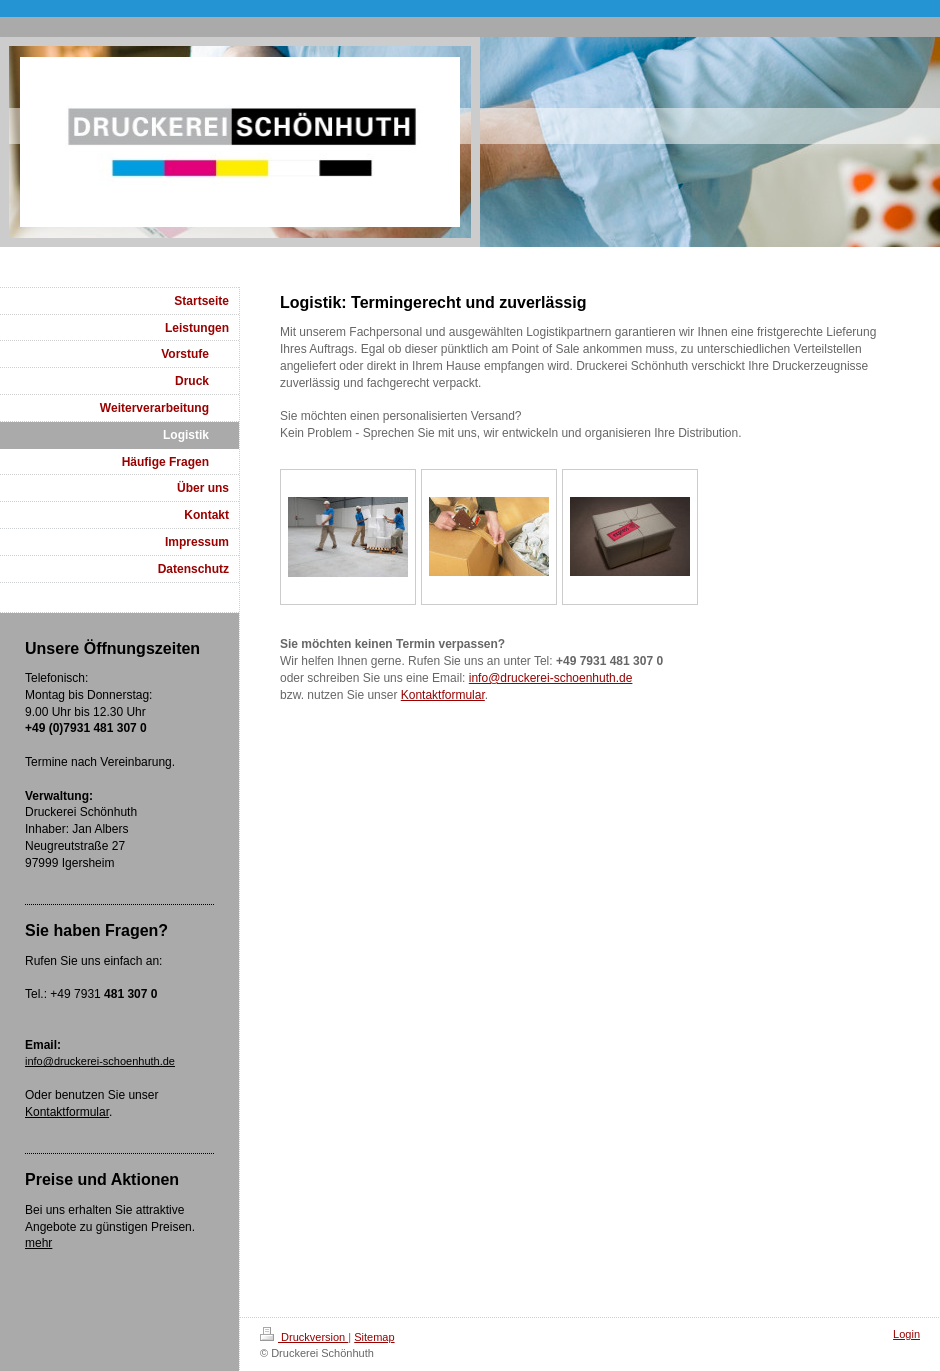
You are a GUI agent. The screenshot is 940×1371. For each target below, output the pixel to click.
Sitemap (374, 1337)
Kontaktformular (443, 695)
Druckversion (304, 1337)
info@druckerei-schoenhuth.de (551, 678)
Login (906, 1334)
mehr (38, 1243)
